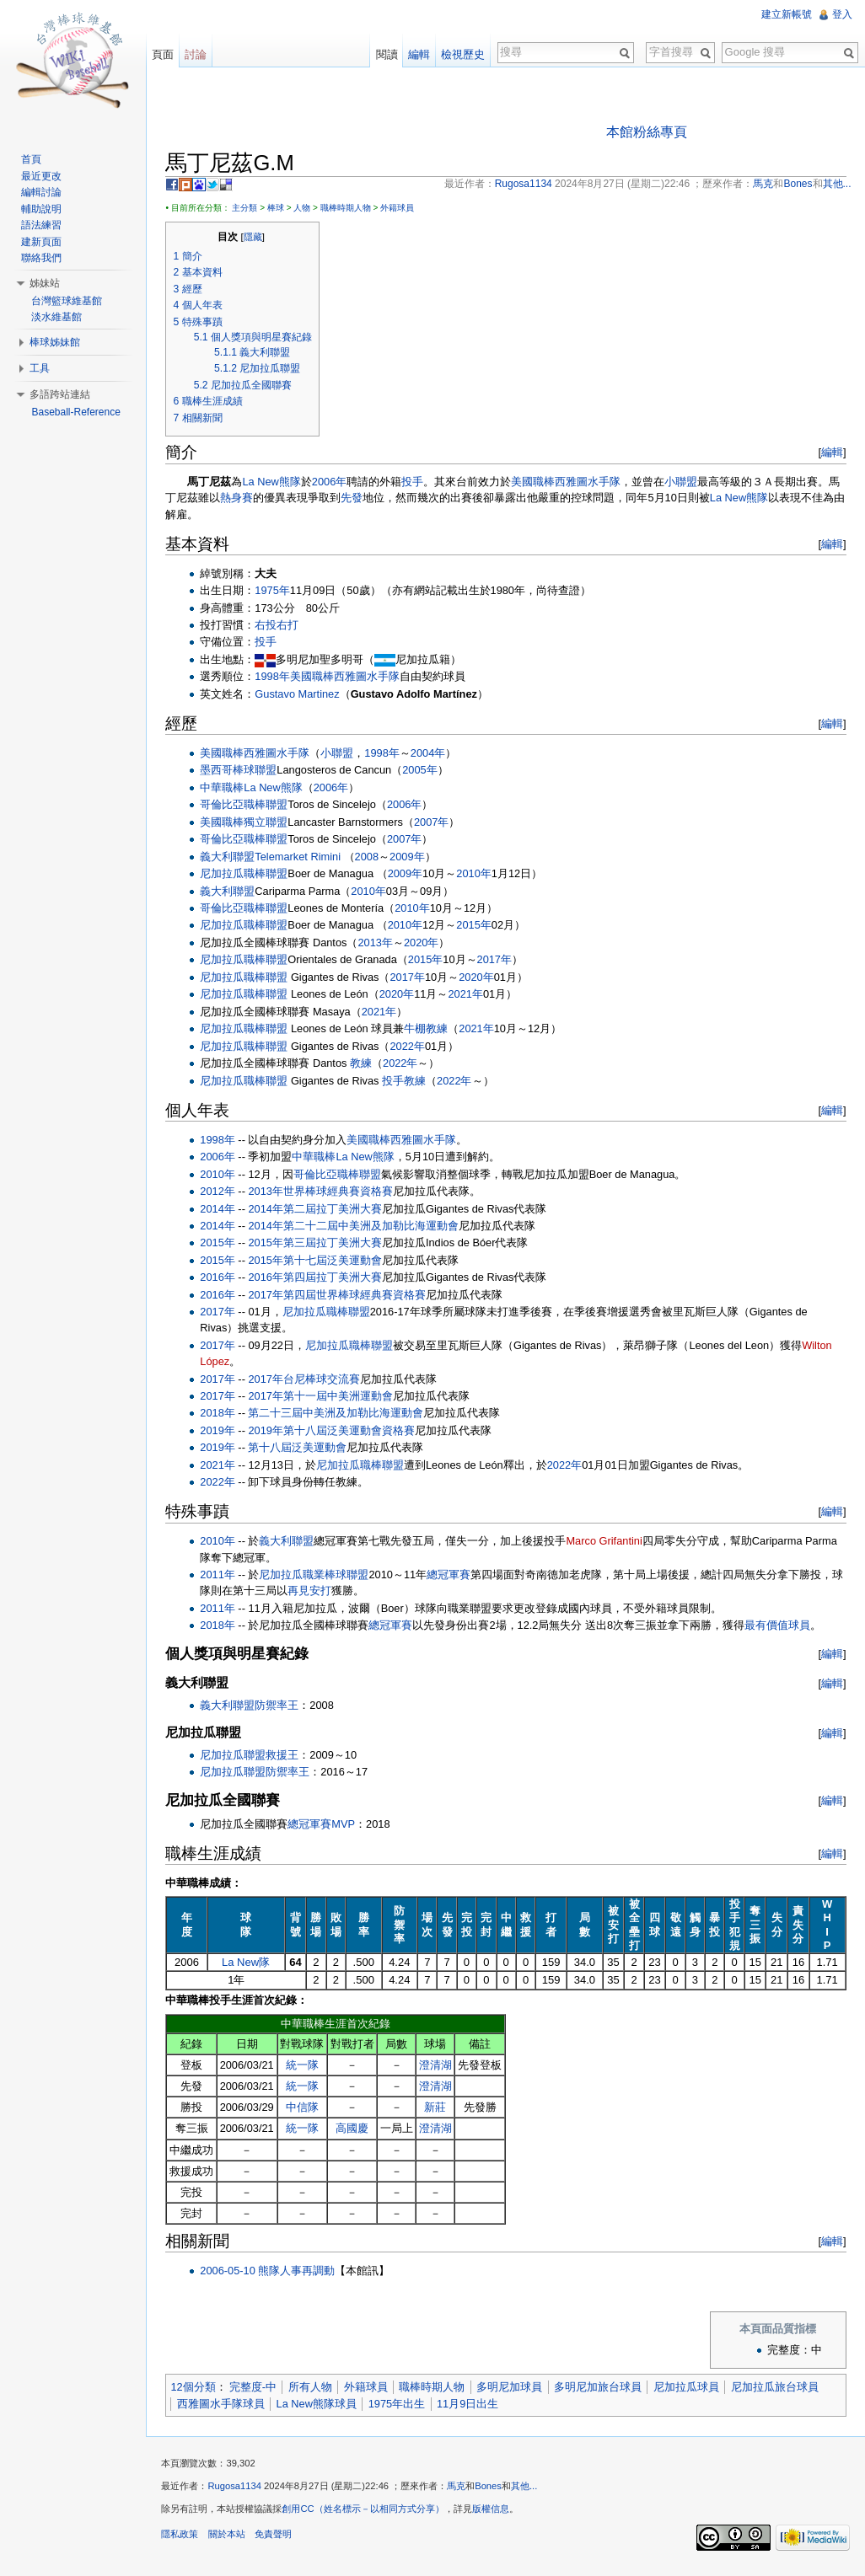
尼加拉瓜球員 (690, 2387)
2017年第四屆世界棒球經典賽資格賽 (340, 1295)
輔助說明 (43, 209)
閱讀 (385, 54)
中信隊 (304, 2108)
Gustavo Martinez (301, 694)
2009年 (411, 856)
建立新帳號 (785, 14)
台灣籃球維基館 (68, 301)
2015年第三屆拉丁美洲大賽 (318, 1243)
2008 (370, 856)
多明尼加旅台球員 (602, 2387)
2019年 (221, 1431)
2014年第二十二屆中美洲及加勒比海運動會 (357, 1226)
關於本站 (230, 2537)
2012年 (221, 1192)
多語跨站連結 (61, 394)
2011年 (221, 1575)
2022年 (411, 1046)
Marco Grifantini (608, 1541)
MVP (347, 1824)
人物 (306, 208)
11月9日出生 (471, 2404)
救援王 (286, 1755)
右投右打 (281, 625)
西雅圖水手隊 (592, 482)
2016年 (221, 1278)
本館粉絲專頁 (647, 132)
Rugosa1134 (238, 2489)
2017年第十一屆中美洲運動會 (324, 1396)
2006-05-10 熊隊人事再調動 (271, 2271)
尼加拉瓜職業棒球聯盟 (318, 1575)
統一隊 (304, 2065)
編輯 (830, 453)
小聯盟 (685, 482)
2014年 (221, 1208)
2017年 (498, 960)
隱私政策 (183, 2537)
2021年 (469, 994)
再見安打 (325, 1591)
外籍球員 (401, 208)
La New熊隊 (275, 482)
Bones (492, 2489)
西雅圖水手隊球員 (224, 2404)
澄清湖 (437, 2065)
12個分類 (197, 2387)
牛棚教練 (430, 1029)
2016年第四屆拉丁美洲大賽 (318, 1278)
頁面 (165, 54)
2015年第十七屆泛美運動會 (318, 1261)
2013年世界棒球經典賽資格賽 (324, 1192)
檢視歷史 (462, 54)
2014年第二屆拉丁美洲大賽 (318, 1208)
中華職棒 (226, 788)
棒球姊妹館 (56, 342)
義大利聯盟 (231, 856)
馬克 (460, 2489)
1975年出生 (400, 2404)
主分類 (248, 208)
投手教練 (408, 1080)
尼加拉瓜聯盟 (237, 1755)
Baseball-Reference (77, 412)
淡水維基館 (58, 317)
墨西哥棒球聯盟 (242, 770)
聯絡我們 (43, 258)
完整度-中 (256, 2387)
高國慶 (354, 2129)
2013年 (379, 943)
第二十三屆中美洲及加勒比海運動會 (339, 1413)
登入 (841, 14)
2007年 (435, 823)
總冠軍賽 (453, 1575)
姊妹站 (46, 283)
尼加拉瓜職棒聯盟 (248, 874)
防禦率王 (281, 1706)
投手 (416, 482)
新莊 (438, 2108)
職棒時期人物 (349, 208)
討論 (198, 54)
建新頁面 (43, 242)
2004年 (431, 753)
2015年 (477, 925)
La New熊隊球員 (320, 2404)
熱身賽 (240, 498)
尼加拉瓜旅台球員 (778, 2387)
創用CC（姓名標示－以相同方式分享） (367, 2511)
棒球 (279, 208)
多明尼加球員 (513, 2387)
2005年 (423, 770)
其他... (528, 2489)
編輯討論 (43, 192)
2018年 (221, 1413)
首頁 (33, 159)
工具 (41, 368)
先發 (356, 498)
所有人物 (314, 2387)
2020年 (425, 943)
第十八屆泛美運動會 (301, 1448)
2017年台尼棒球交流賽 (307, 1379)
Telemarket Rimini (302, 856)
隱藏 (256, 238)
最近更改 (43, 176)
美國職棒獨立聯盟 (248, 823)
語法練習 (43, 225)
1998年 (276, 677)
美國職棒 (537, 482)
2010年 (477, 874)
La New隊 (249, 1963)
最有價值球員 (781, 1626)
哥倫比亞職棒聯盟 (248, 805)
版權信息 (494, 2511)
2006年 (332, 482)
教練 (365, 1064)
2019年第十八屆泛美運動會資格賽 (335, 1431)
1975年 (276, 591)
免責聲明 (276, 2537)
